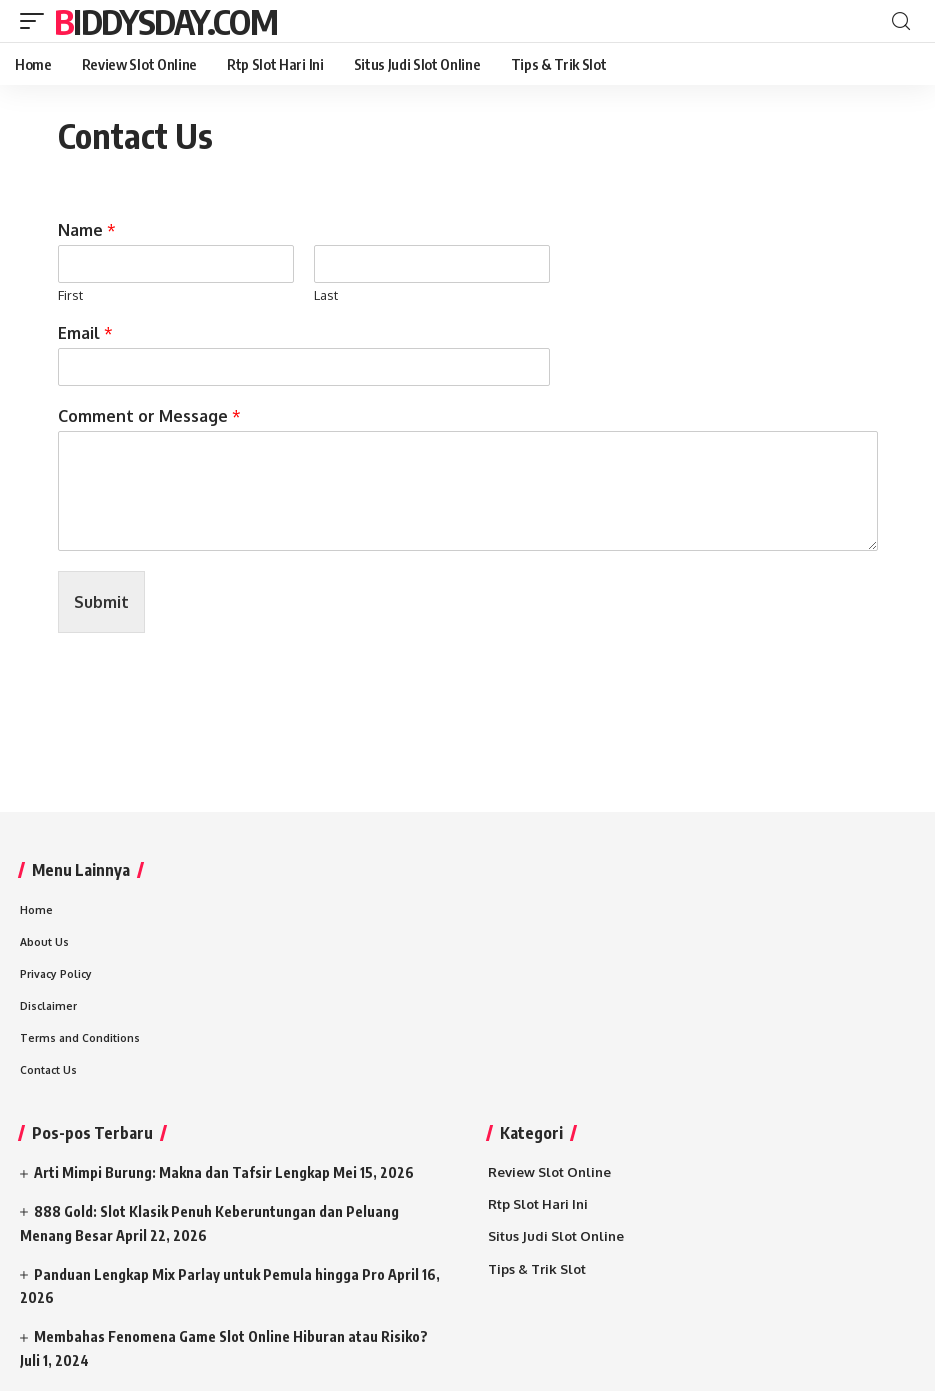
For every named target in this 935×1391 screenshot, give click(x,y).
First (70, 295)
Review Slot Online (549, 1172)
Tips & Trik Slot (537, 1269)
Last (326, 295)
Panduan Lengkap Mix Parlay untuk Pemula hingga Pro (209, 1274)
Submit (101, 602)
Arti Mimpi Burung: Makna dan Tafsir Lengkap (182, 1172)
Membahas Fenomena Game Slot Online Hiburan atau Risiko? (231, 1336)
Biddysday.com (165, 21)
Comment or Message (149, 416)
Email (85, 333)
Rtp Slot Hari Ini (538, 1204)
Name (87, 230)
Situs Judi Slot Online (556, 1236)
